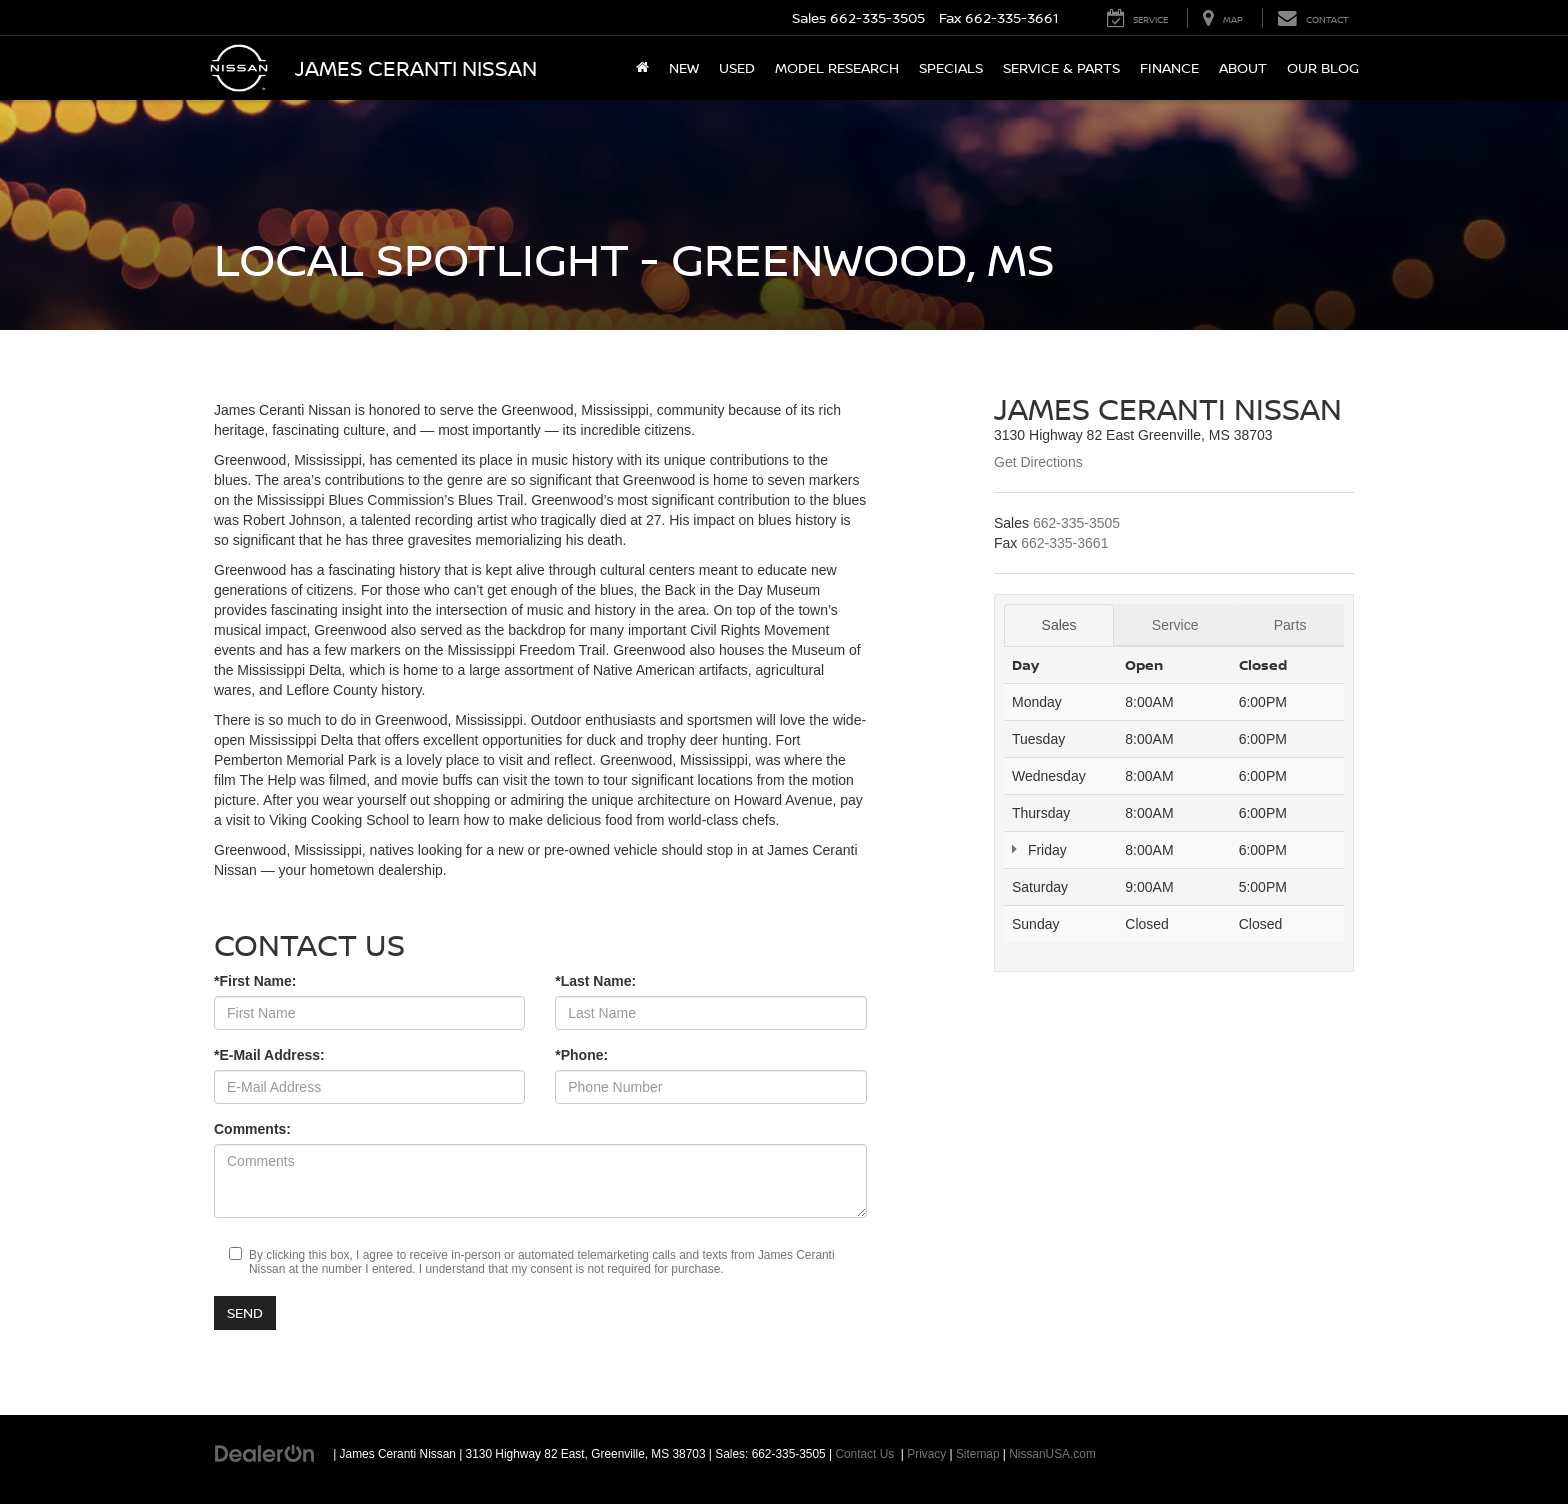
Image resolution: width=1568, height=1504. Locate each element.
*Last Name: (595, 981)
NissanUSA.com (1052, 1454)
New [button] (684, 67)
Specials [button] (951, 67)
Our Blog (1323, 67)
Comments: (252, 1129)
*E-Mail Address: (269, 1055)
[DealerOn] (265, 1453)
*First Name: (255, 981)
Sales (1059, 625)
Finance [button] (1169, 67)
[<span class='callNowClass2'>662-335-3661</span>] (1064, 543)
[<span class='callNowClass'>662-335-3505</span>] (1076, 523)
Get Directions (1038, 462)
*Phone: (581, 1055)
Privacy (926, 1454)
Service (1175, 625)
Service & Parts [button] (1061, 67)
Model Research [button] (837, 67)
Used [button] (737, 67)
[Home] (642, 68)
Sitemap (978, 1454)
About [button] (1243, 67)
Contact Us (864, 1454)
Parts (1290, 625)
